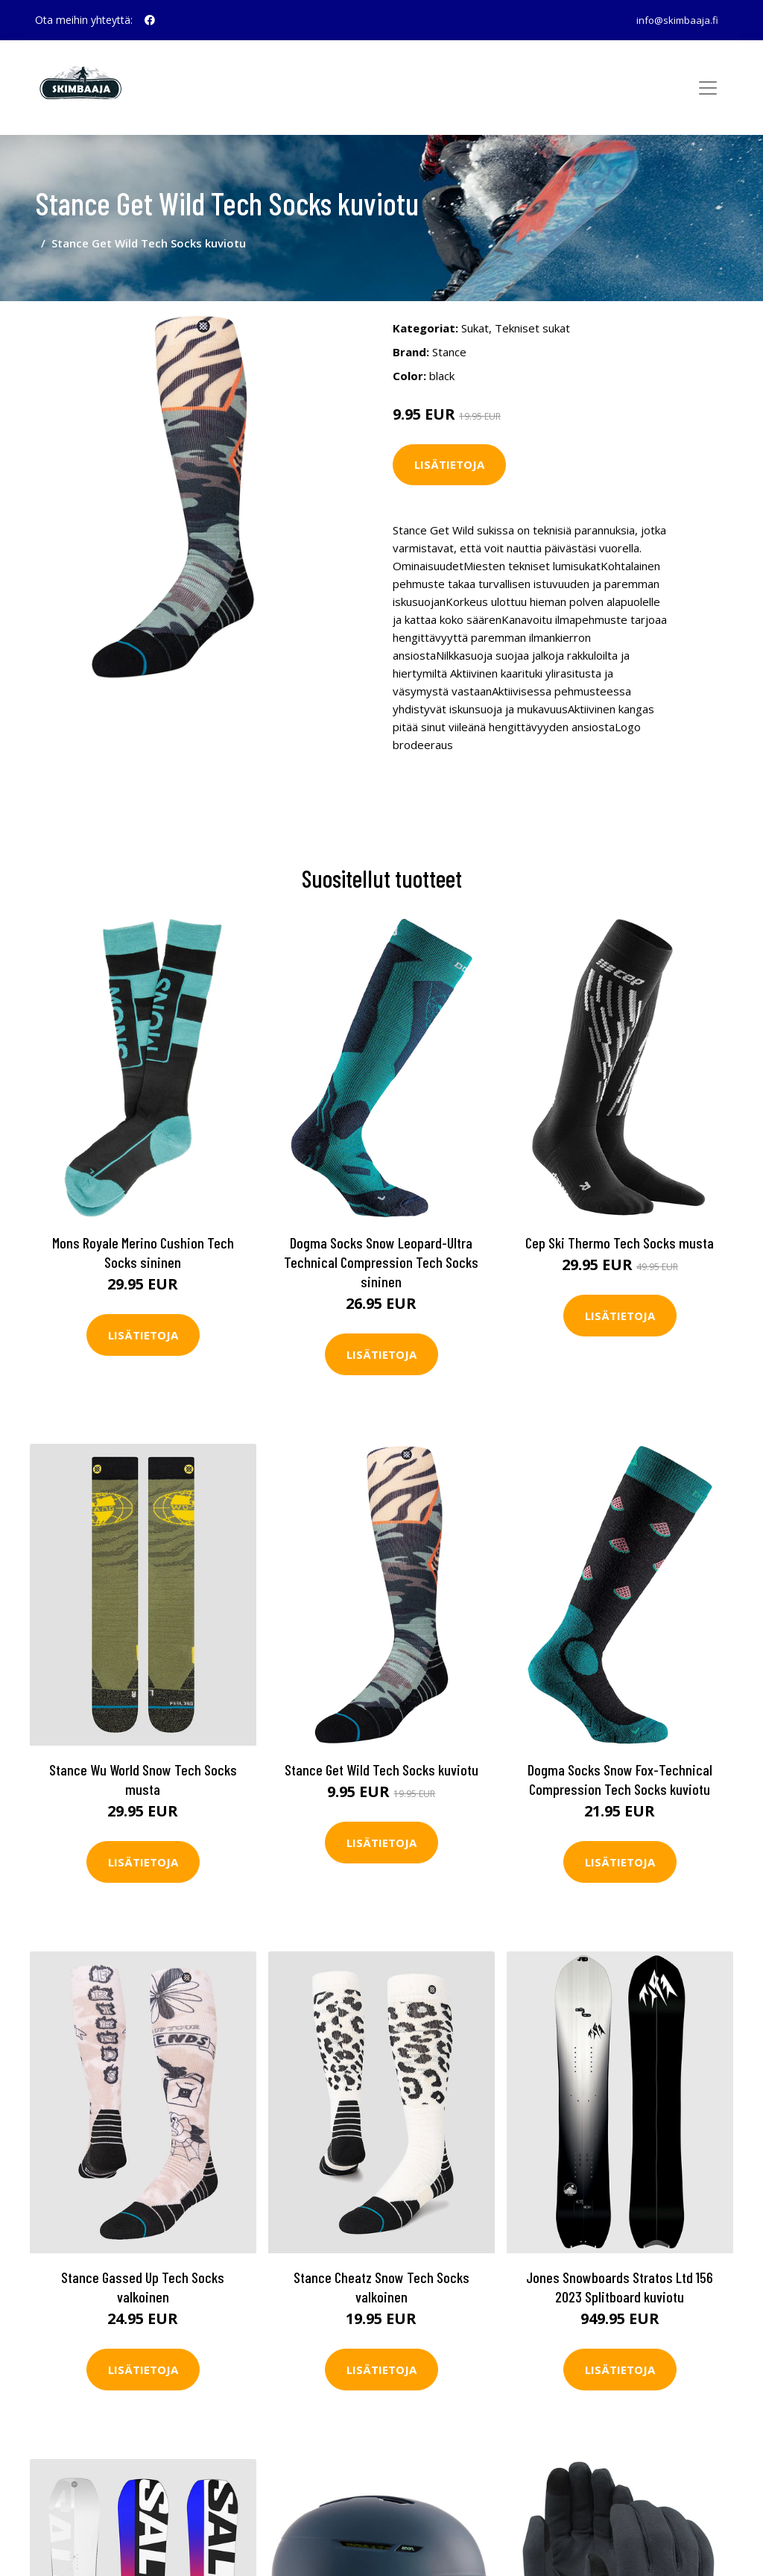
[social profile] (150, 20)
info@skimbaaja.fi (673, 20)
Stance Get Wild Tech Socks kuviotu (381, 1754)
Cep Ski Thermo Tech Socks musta (619, 1227)
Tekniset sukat (532, 313)
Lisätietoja (449, 450)
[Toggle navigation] (708, 88)
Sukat (475, 313)
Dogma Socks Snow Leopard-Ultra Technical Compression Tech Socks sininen (381, 1246)
